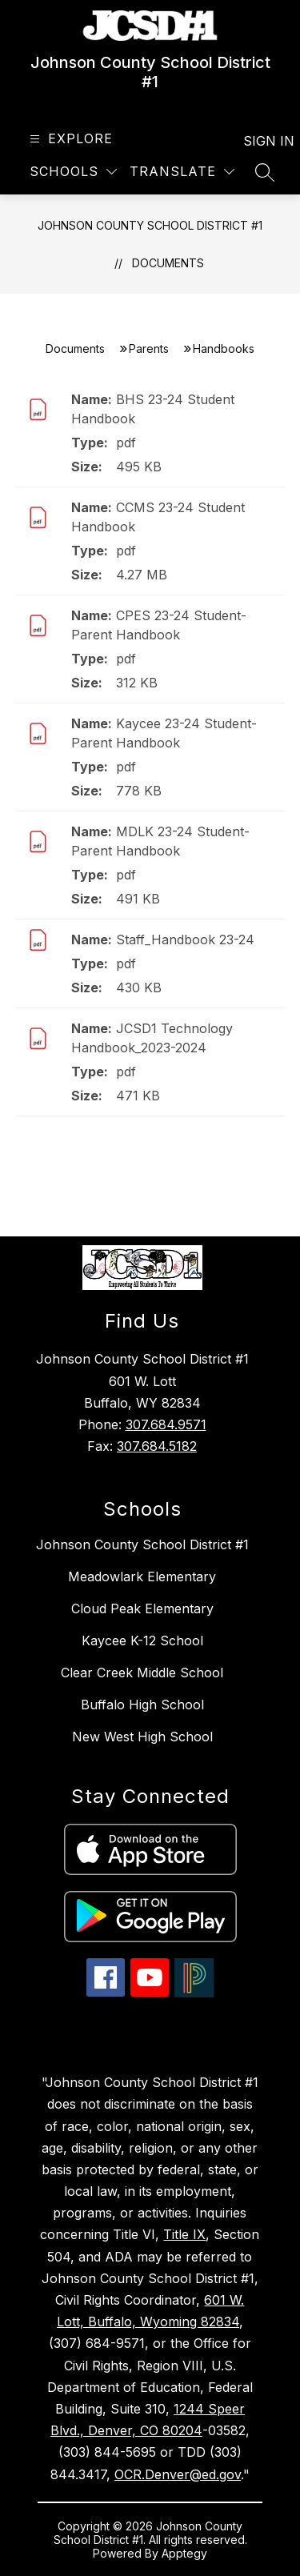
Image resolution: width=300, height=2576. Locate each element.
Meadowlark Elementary (142, 1576)
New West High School (142, 1737)
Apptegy (184, 2553)
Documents (168, 263)
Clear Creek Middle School (142, 1673)
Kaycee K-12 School (142, 1641)
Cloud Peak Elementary (142, 1608)
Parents (149, 348)
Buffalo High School (142, 1705)
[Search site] (264, 172)
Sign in (258, 141)
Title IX (184, 2234)
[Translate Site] (182, 172)
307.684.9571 (166, 1424)
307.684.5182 (157, 1446)
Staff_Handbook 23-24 (185, 939)
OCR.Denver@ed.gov (177, 2474)
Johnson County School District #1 (150, 225)
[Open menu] (69, 139)
